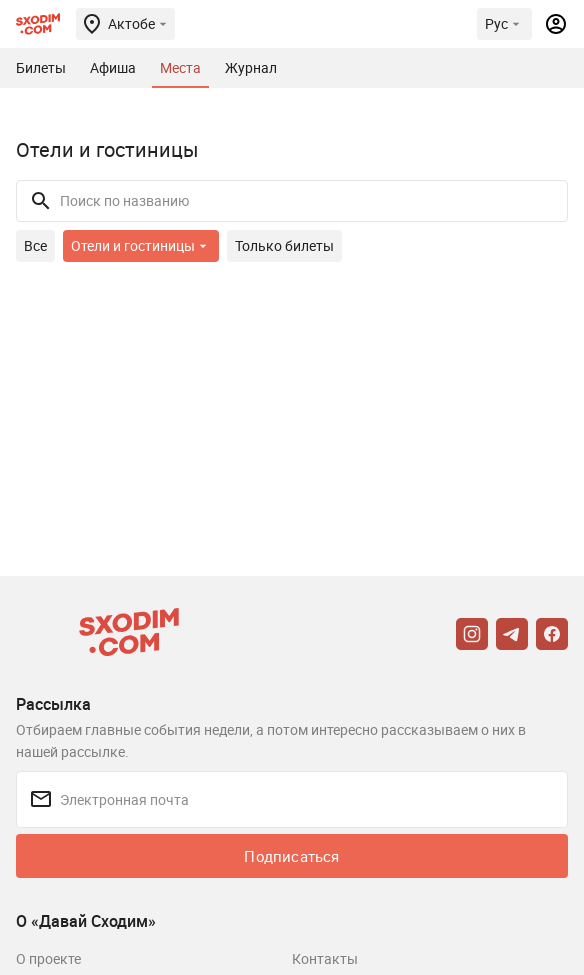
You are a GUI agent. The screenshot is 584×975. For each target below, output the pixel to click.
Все (35, 245)
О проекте (48, 958)
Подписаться (291, 856)
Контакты (325, 958)
